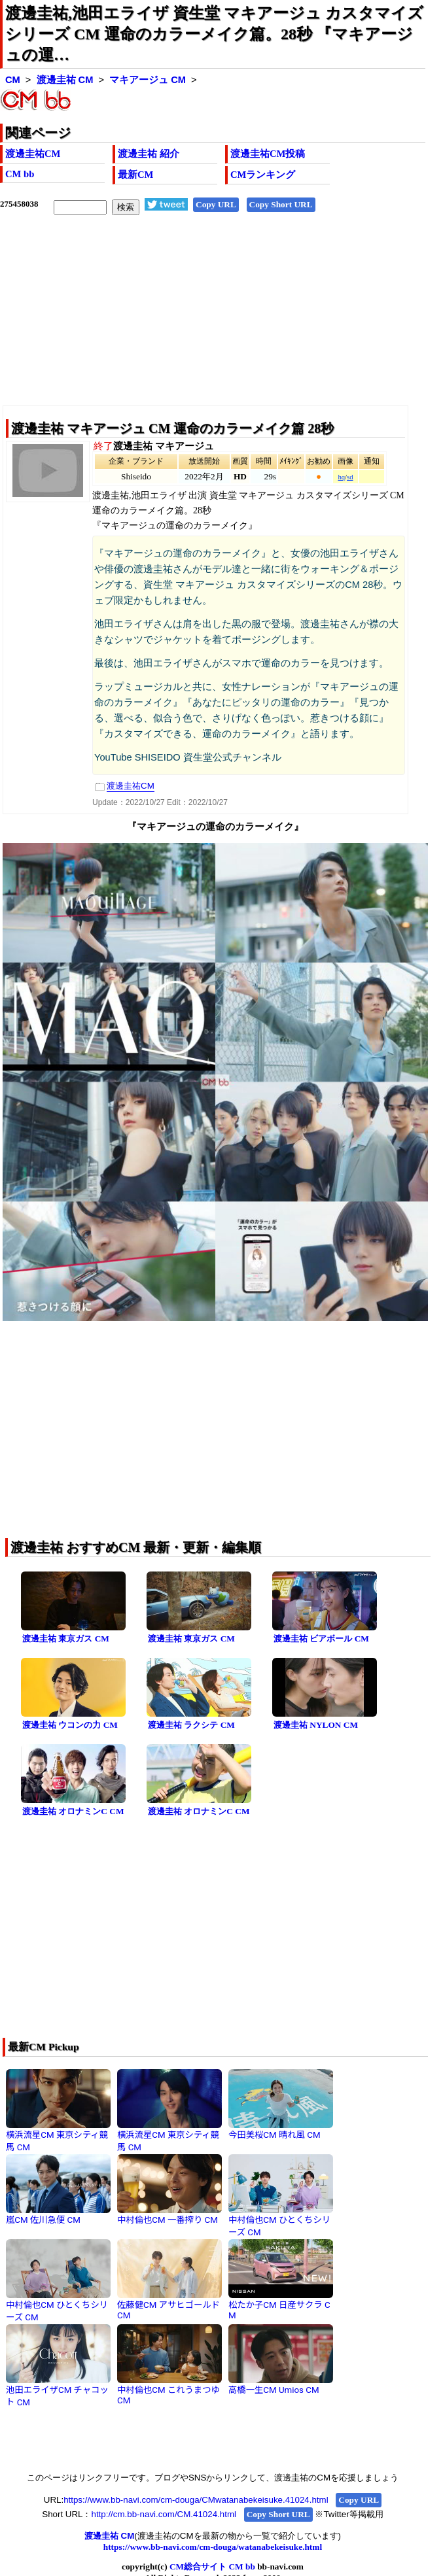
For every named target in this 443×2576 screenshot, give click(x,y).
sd (350, 477)
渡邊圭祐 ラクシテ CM (191, 1725)
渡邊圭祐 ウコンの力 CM (70, 1725)
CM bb (19, 174)
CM (12, 80)
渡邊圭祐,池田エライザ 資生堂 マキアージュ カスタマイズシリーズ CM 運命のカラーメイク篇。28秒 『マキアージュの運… (214, 34)
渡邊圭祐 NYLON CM (316, 1725)
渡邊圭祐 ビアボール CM (321, 1638)
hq (341, 477)
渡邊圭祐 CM (65, 80)
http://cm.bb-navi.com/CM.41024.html (163, 2514)
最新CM (135, 174)
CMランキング (262, 174)
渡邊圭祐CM (32, 153)
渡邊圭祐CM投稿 (267, 153)
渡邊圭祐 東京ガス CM (65, 1638)
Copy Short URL (281, 204)
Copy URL (216, 204)
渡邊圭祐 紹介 (148, 153)
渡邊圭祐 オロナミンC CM (73, 1811)
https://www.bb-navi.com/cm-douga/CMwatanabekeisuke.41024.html (195, 2500)
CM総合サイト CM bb (212, 2566)
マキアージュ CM (147, 80)
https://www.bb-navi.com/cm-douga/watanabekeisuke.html (212, 2547)
